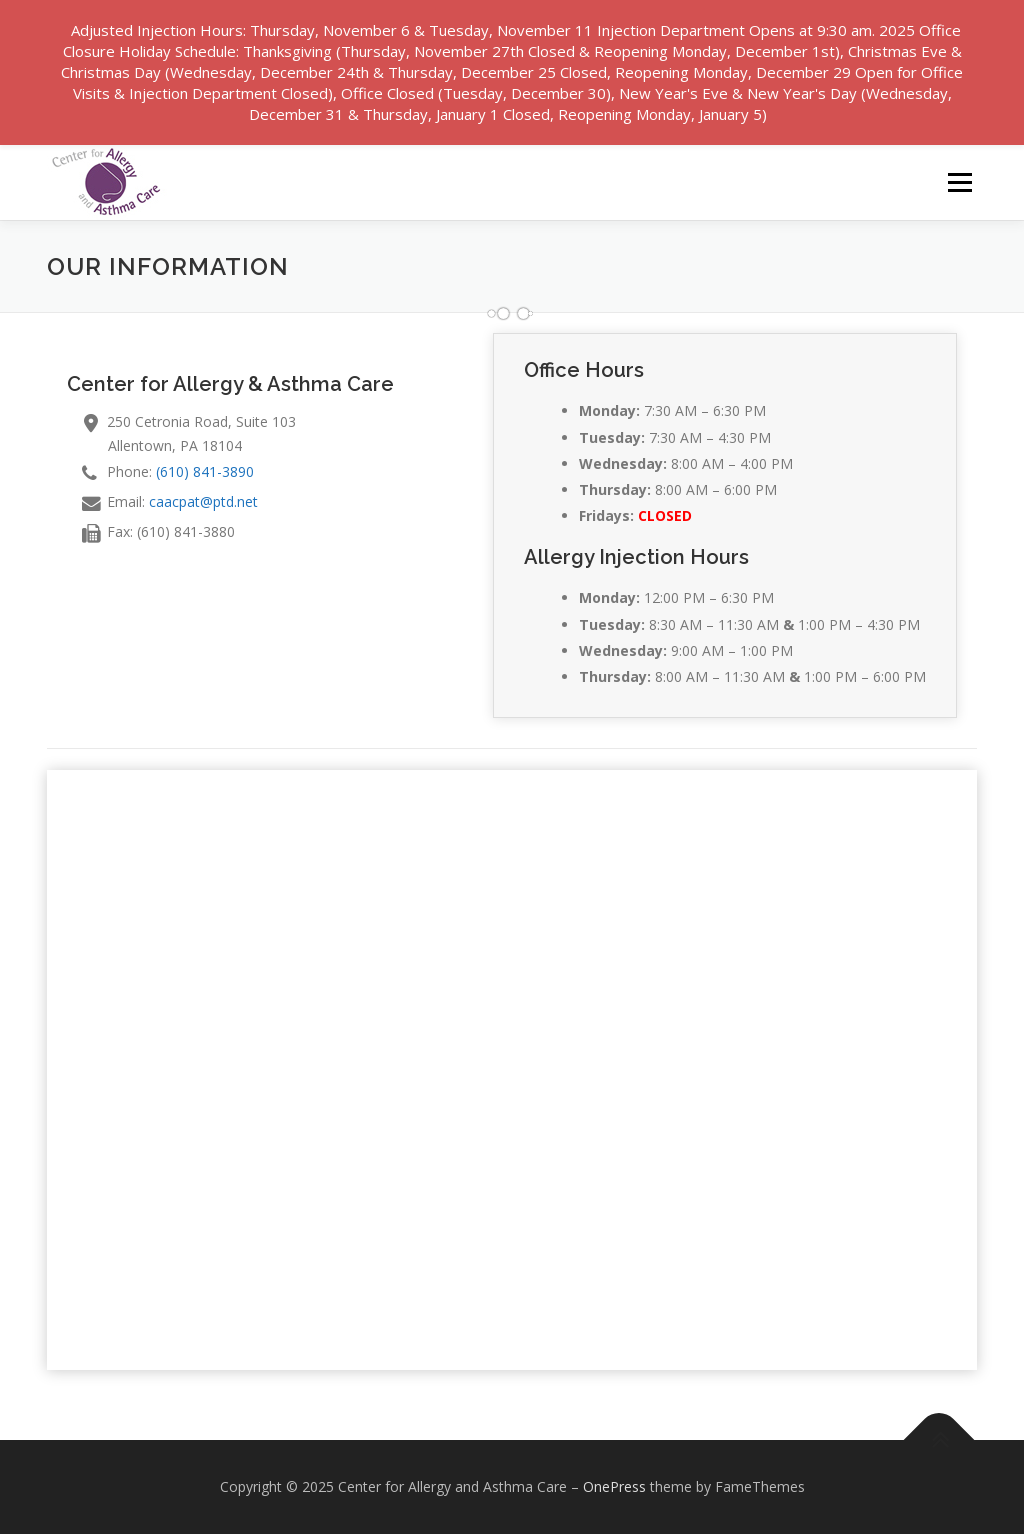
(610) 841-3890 (205, 471)
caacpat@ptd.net (203, 501)
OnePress (614, 1486)
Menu (959, 182)
